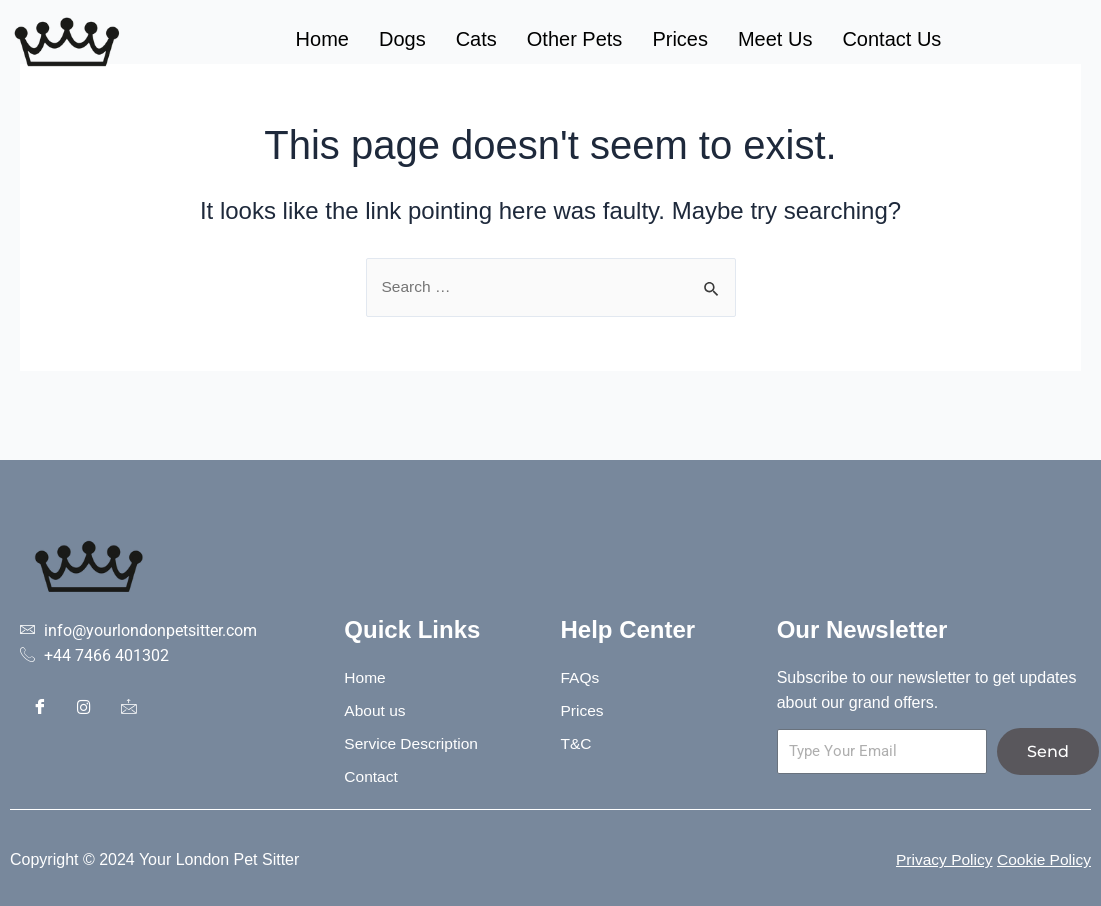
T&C (576, 743)
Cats (476, 39)
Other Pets (575, 39)
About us (375, 710)
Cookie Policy (1042, 859)
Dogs (402, 39)
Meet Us (775, 39)
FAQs (580, 677)
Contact (371, 776)
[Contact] (129, 710)
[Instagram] (84, 710)
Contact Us (891, 39)
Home (322, 39)
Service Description (415, 743)
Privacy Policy (940, 859)
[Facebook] (40, 710)
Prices (680, 39)
